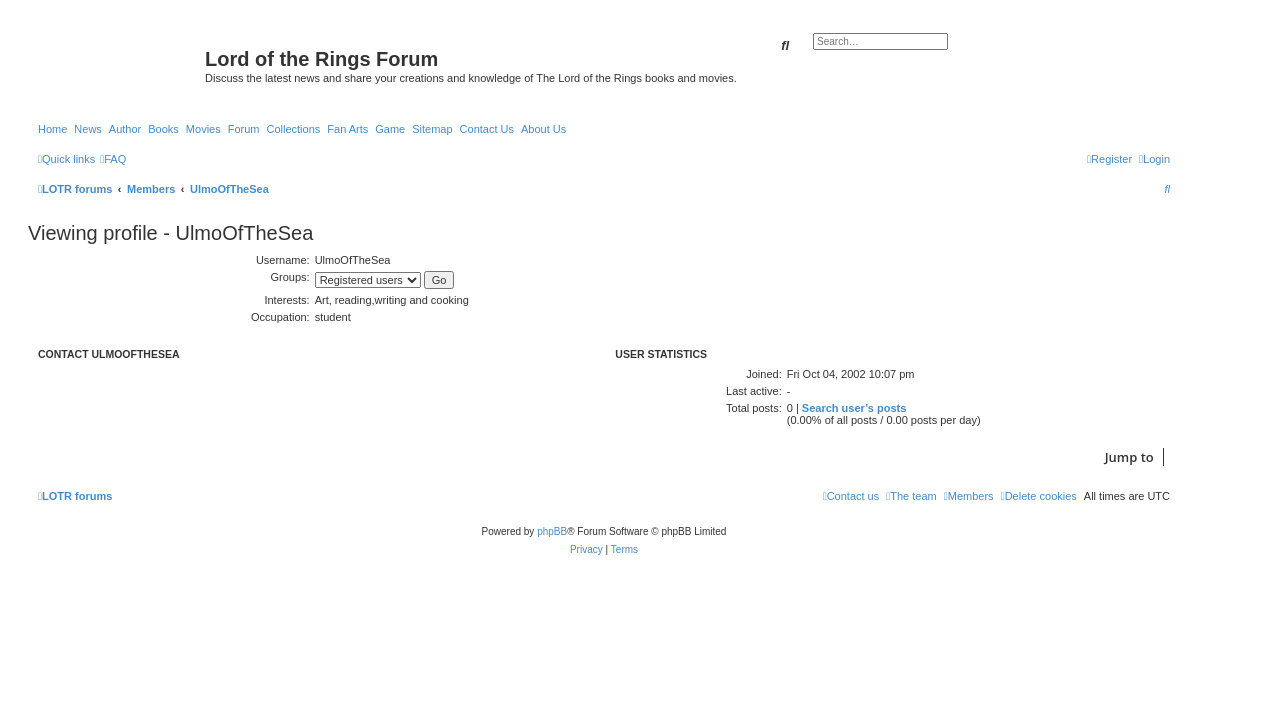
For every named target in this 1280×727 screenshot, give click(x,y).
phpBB (552, 531)
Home (52, 129)
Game (390, 129)
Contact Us (487, 129)
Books (163, 129)
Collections (293, 129)
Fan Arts (347, 129)
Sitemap (432, 129)
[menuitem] (113, 159)
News (88, 129)
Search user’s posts (854, 408)
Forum (244, 129)
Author (125, 129)
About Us (543, 129)
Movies (203, 129)
